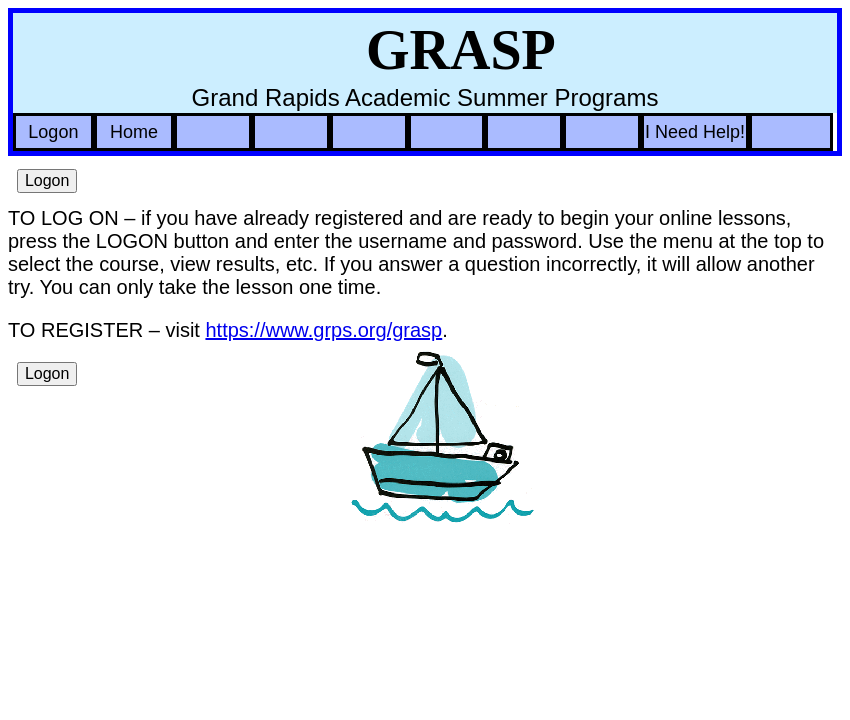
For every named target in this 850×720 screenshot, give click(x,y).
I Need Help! (695, 132)
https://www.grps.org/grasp (323, 330)
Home (134, 132)
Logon (53, 132)
